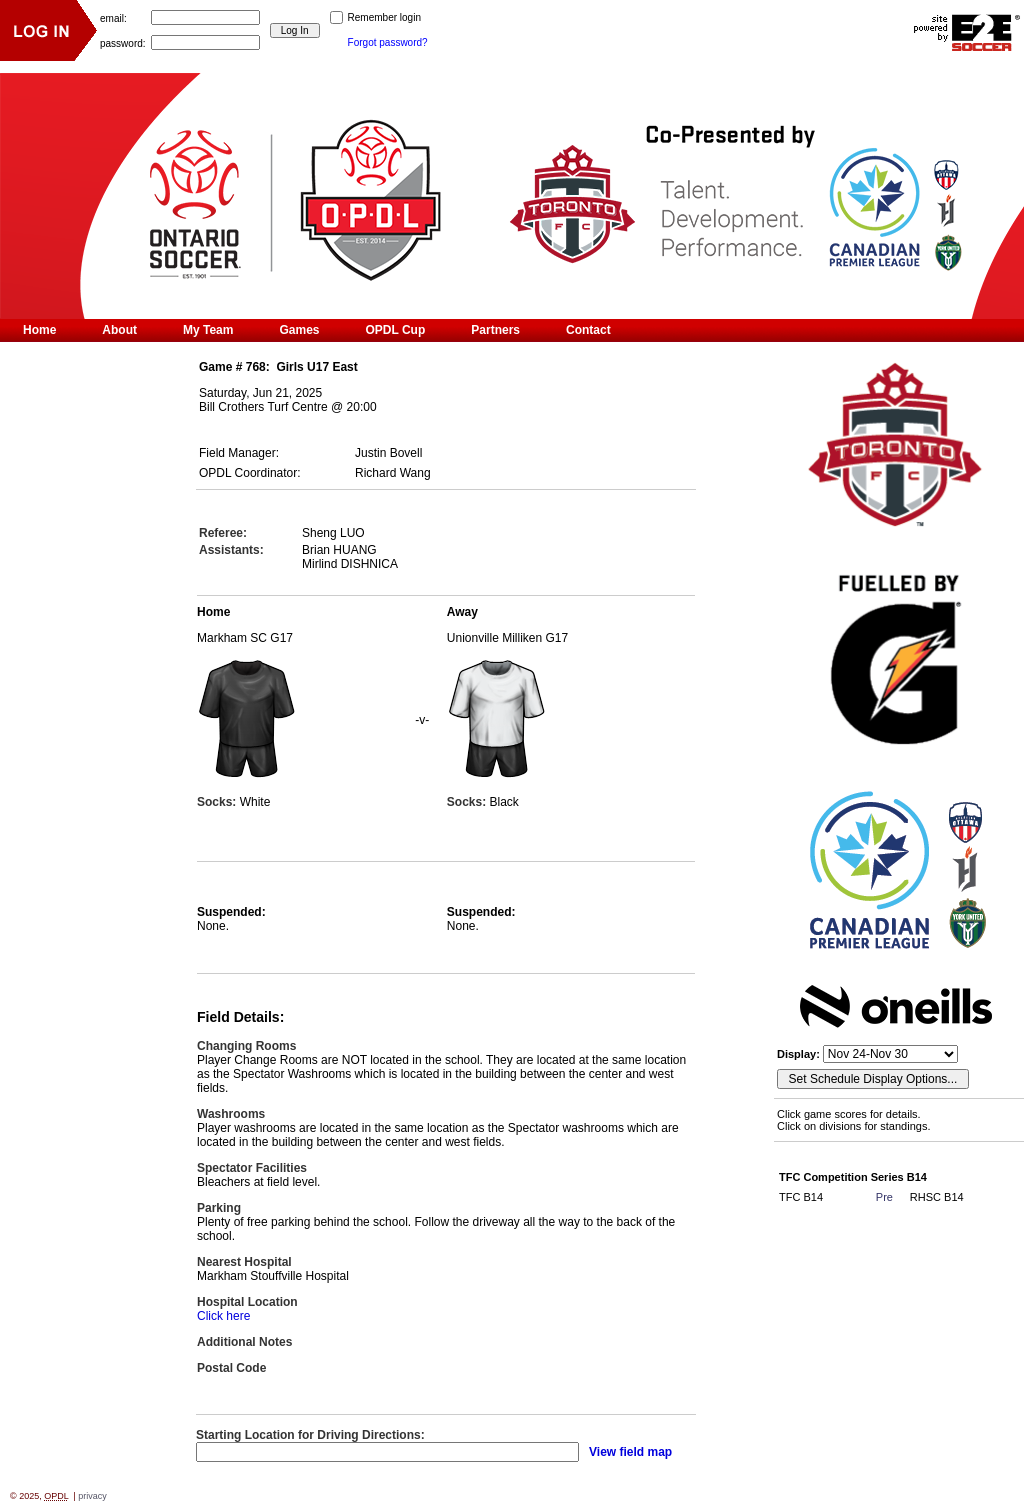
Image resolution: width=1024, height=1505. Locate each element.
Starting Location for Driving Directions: (310, 1435)
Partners (495, 330)
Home (39, 330)
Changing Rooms (246, 1046)
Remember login (384, 17)
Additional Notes (244, 1342)
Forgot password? (388, 42)
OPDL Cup (396, 330)
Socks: (218, 802)
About (119, 330)
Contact (588, 330)
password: (123, 42)
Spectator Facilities (252, 1168)
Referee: (223, 533)
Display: (800, 1054)
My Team (208, 330)
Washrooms (231, 1114)
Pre (884, 1197)
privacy (92, 1496)
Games (299, 330)
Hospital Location (247, 1302)
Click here (223, 1316)
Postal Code (231, 1368)
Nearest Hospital (244, 1262)
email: (113, 17)
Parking (219, 1208)
